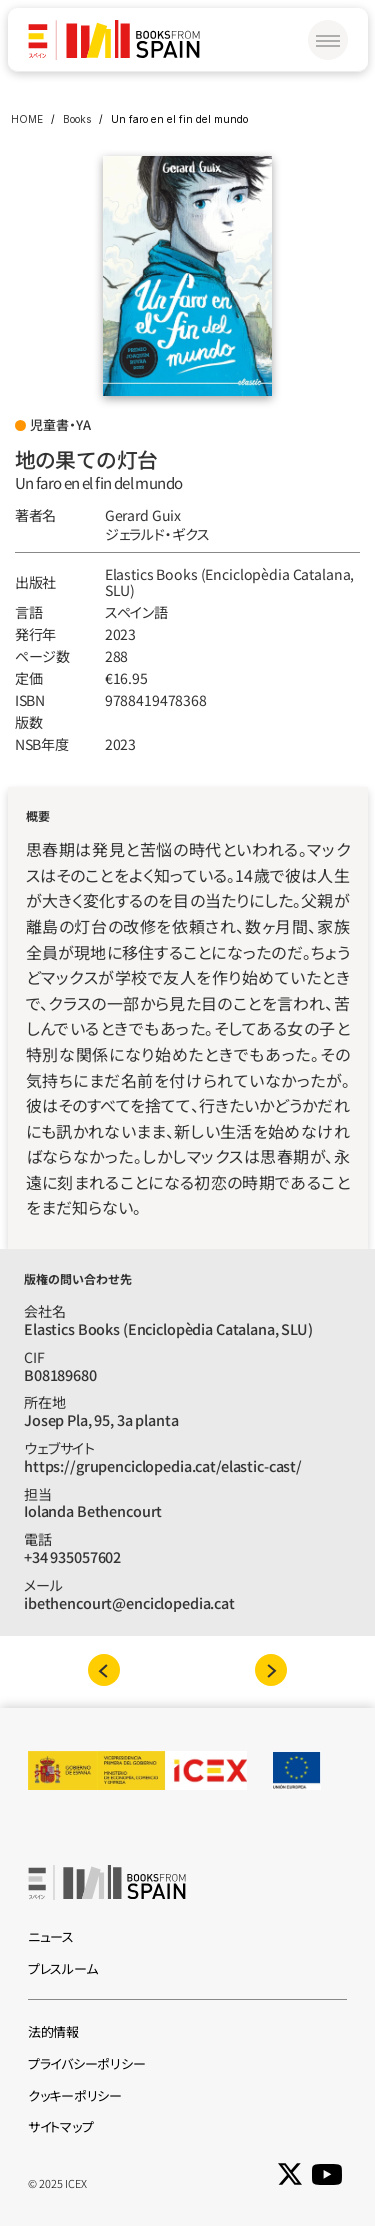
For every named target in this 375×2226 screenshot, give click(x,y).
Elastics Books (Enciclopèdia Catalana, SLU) (231, 582)
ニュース (51, 1936)
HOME (27, 119)
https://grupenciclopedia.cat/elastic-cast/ (163, 1465)
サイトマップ (60, 2126)
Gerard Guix (143, 515)
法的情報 (53, 2031)
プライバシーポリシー (86, 2063)
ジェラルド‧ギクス (157, 534)
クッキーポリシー (75, 2095)
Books (77, 119)
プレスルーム (62, 1968)
